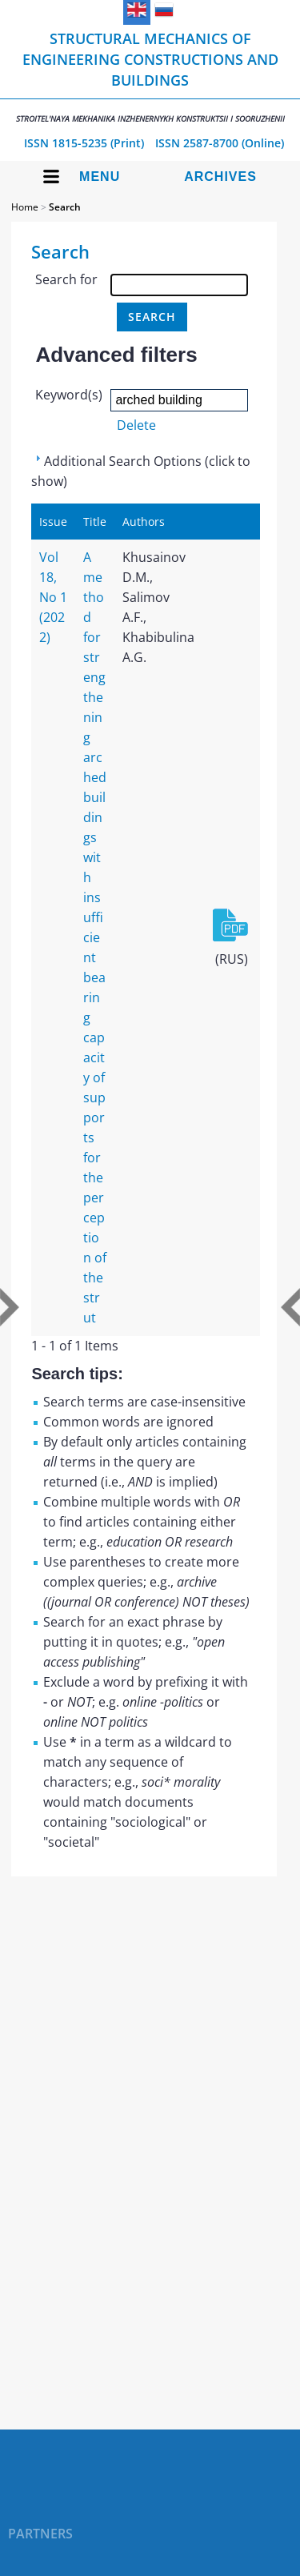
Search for (66, 279)
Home (24, 207)
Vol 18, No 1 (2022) (53, 597)
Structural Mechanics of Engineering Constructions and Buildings (150, 76)
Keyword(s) (68, 394)
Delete (136, 425)
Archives (220, 176)
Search (65, 207)
